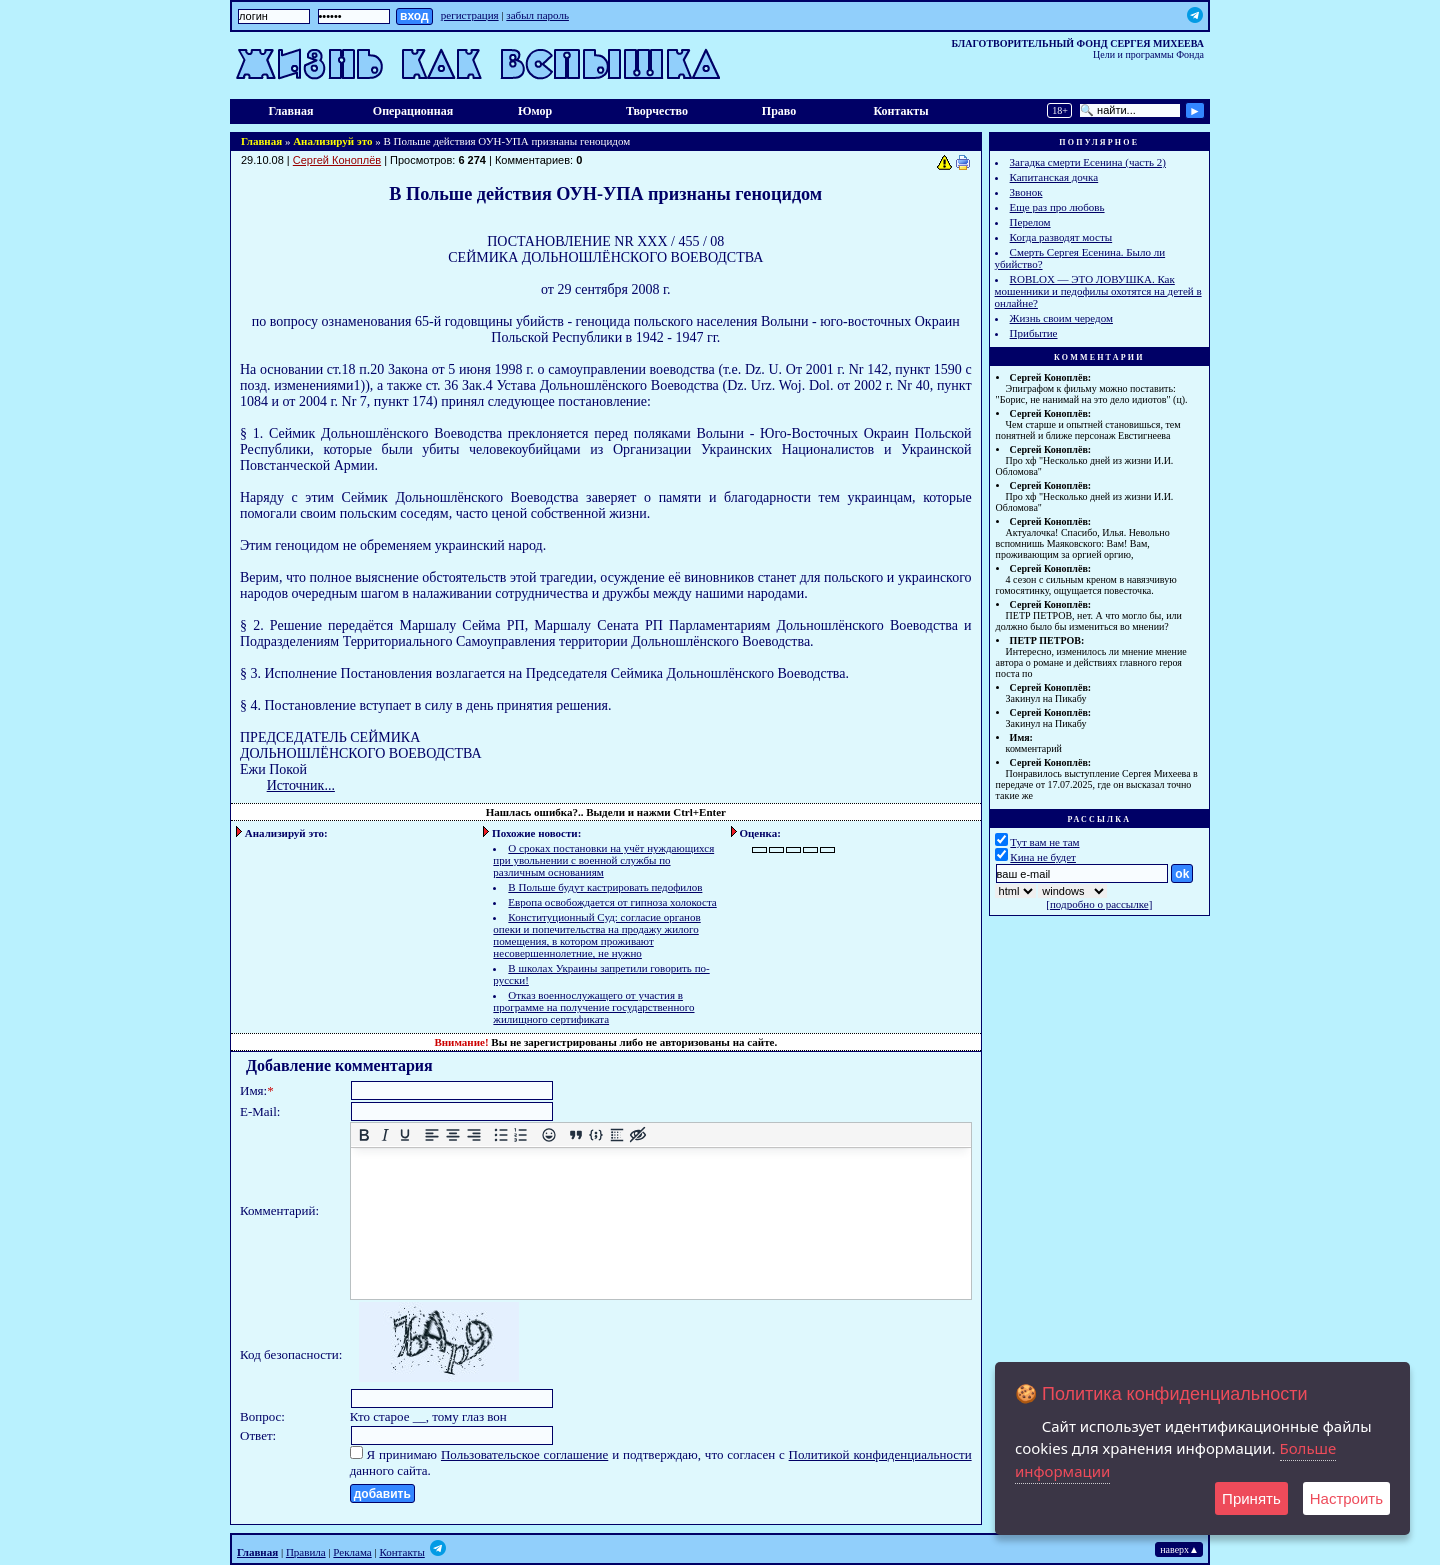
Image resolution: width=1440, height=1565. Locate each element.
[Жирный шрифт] (363, 1135)
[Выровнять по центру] (452, 1135)
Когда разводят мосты (1061, 237)
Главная (291, 111)
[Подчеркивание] (405, 1135)
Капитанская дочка (1054, 177)
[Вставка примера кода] (596, 1135)
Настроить (1346, 1498)
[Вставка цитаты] (575, 1135)
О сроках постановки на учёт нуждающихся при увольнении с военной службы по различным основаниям (603, 860)
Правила (306, 1552)
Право (779, 111)
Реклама (352, 1552)
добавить (382, 1494)
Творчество (657, 111)
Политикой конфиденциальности (880, 1454)
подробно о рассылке (1099, 904)
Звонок (1026, 192)
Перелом (1030, 222)
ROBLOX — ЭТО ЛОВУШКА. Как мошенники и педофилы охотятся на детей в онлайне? (1098, 291)
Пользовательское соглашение (524, 1454)
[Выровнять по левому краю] (432, 1135)
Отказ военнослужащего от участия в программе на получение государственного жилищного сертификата (593, 1007)
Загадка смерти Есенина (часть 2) (1088, 162)
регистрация (470, 15)
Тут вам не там (1044, 842)
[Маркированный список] (500, 1135)
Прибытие (1034, 333)
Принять (1251, 1498)
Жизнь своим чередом (1061, 318)
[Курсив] (384, 1135)
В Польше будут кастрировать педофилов (605, 887)
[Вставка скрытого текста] (637, 1135)
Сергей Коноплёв (337, 160)
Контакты (900, 111)
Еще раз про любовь (1057, 207)
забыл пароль (537, 15)
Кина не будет (1043, 857)
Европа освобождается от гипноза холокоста (612, 902)
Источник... (301, 785)
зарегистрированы (570, 1042)
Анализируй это (332, 141)
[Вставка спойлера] (616, 1135)
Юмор (535, 111)
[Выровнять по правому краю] (473, 1135)
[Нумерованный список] (521, 1135)
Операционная (413, 111)
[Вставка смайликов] (548, 1135)
